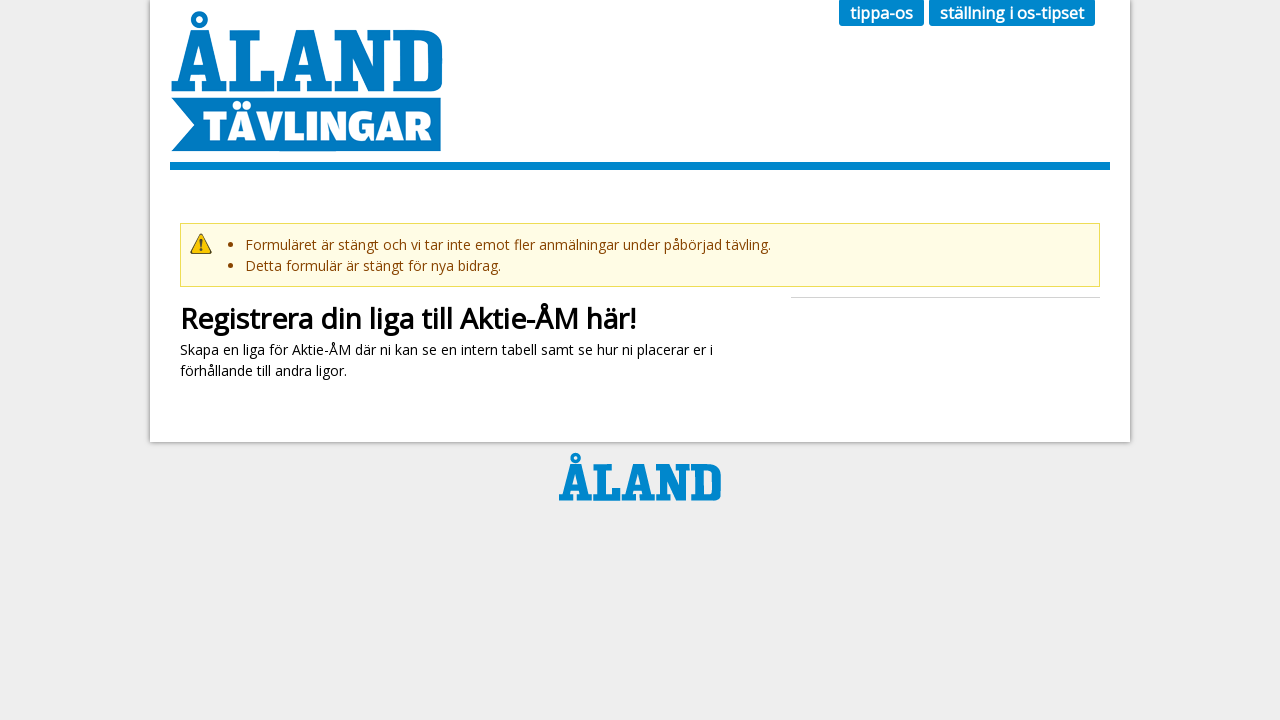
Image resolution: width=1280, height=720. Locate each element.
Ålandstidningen (640, 476)
